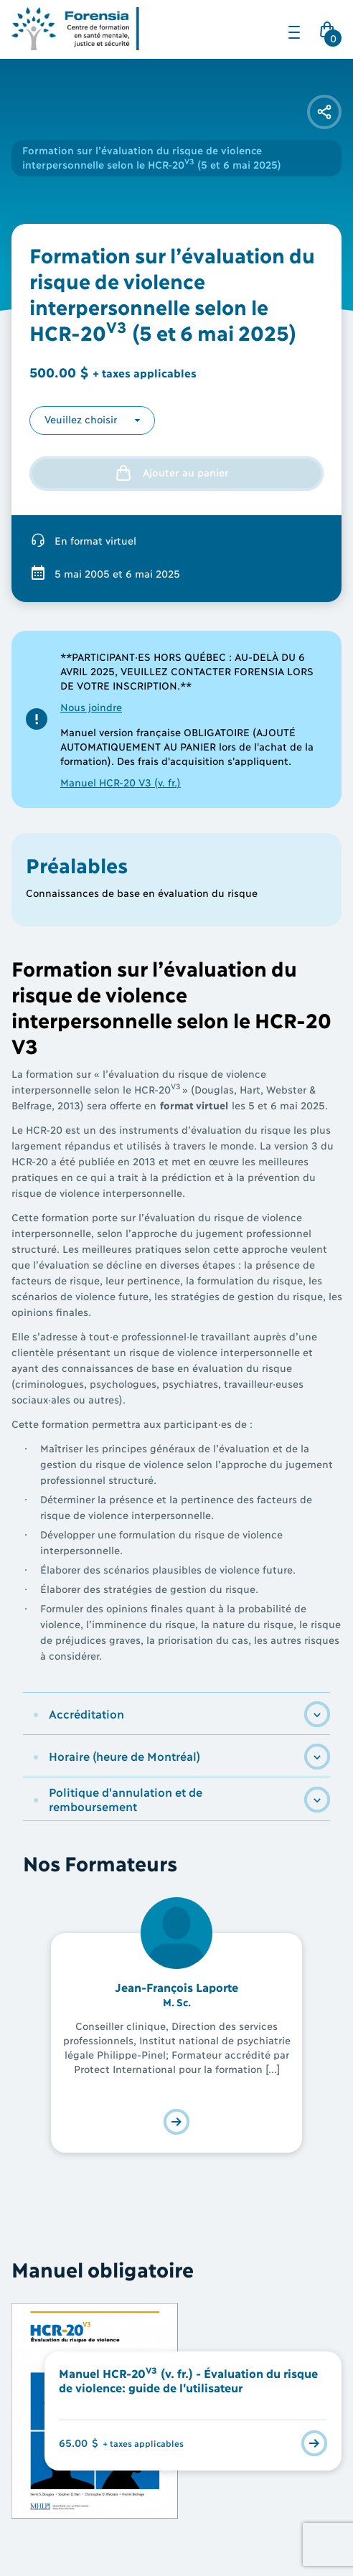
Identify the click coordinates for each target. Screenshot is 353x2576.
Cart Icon (330, 33)
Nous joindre (91, 706)
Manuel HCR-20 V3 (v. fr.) (120, 782)
